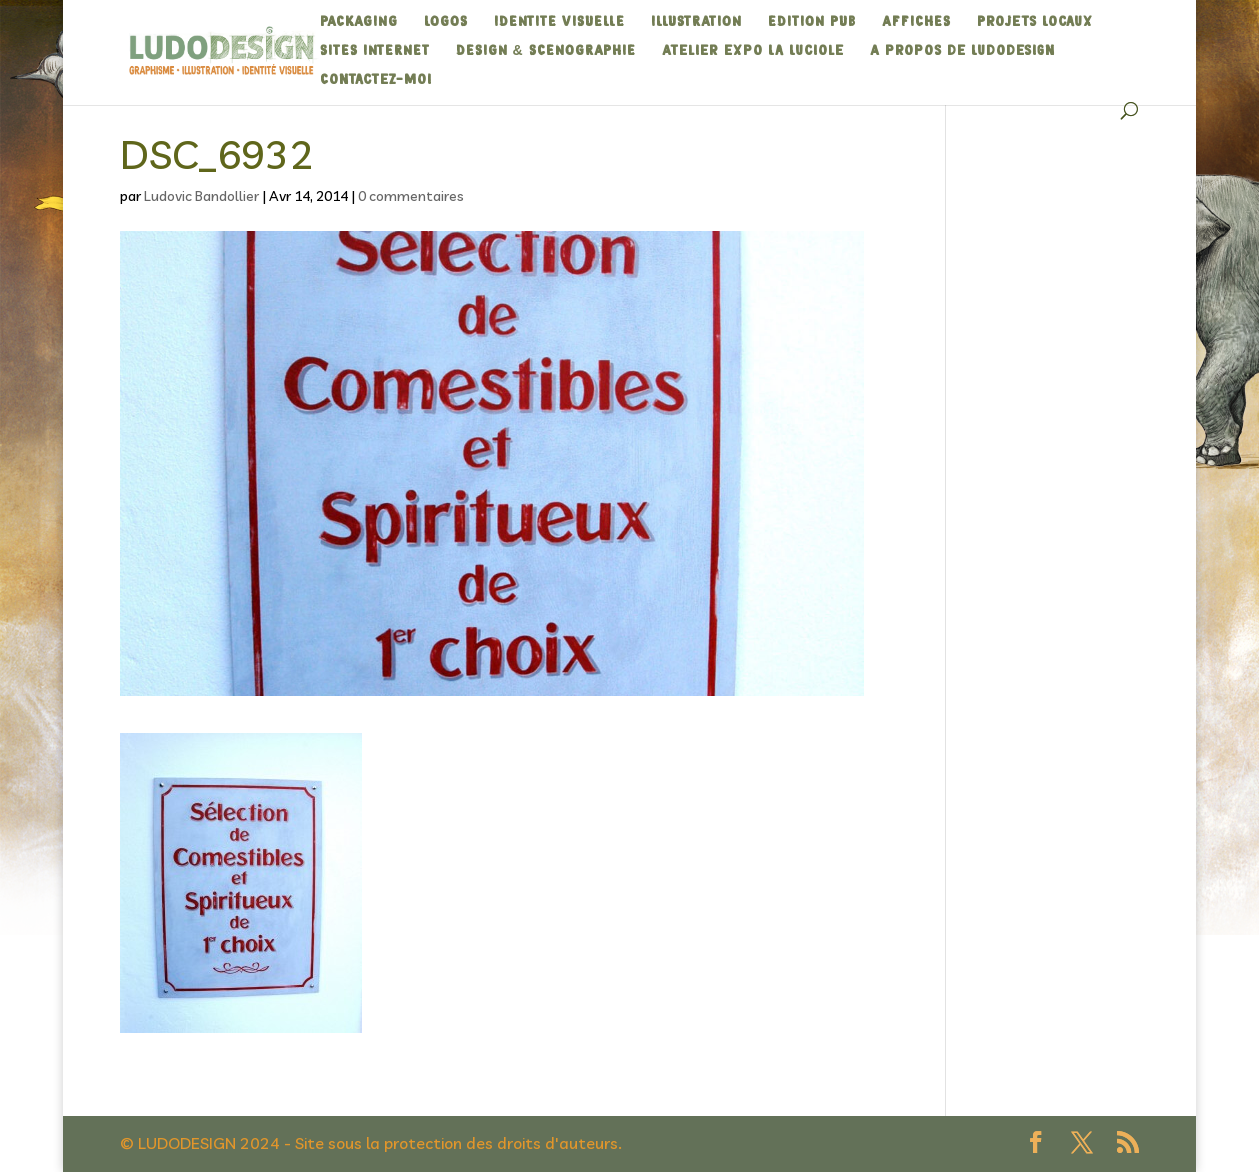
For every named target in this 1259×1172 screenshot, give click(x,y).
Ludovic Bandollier (201, 196)
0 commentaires (411, 196)
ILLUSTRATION (696, 22)
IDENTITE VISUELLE (559, 22)
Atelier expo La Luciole (753, 51)
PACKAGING (359, 22)
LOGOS (446, 22)
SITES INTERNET (375, 51)
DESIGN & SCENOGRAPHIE (546, 51)
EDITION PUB (812, 22)
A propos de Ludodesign (962, 51)
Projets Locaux (1035, 22)
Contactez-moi (376, 80)
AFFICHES (916, 22)
